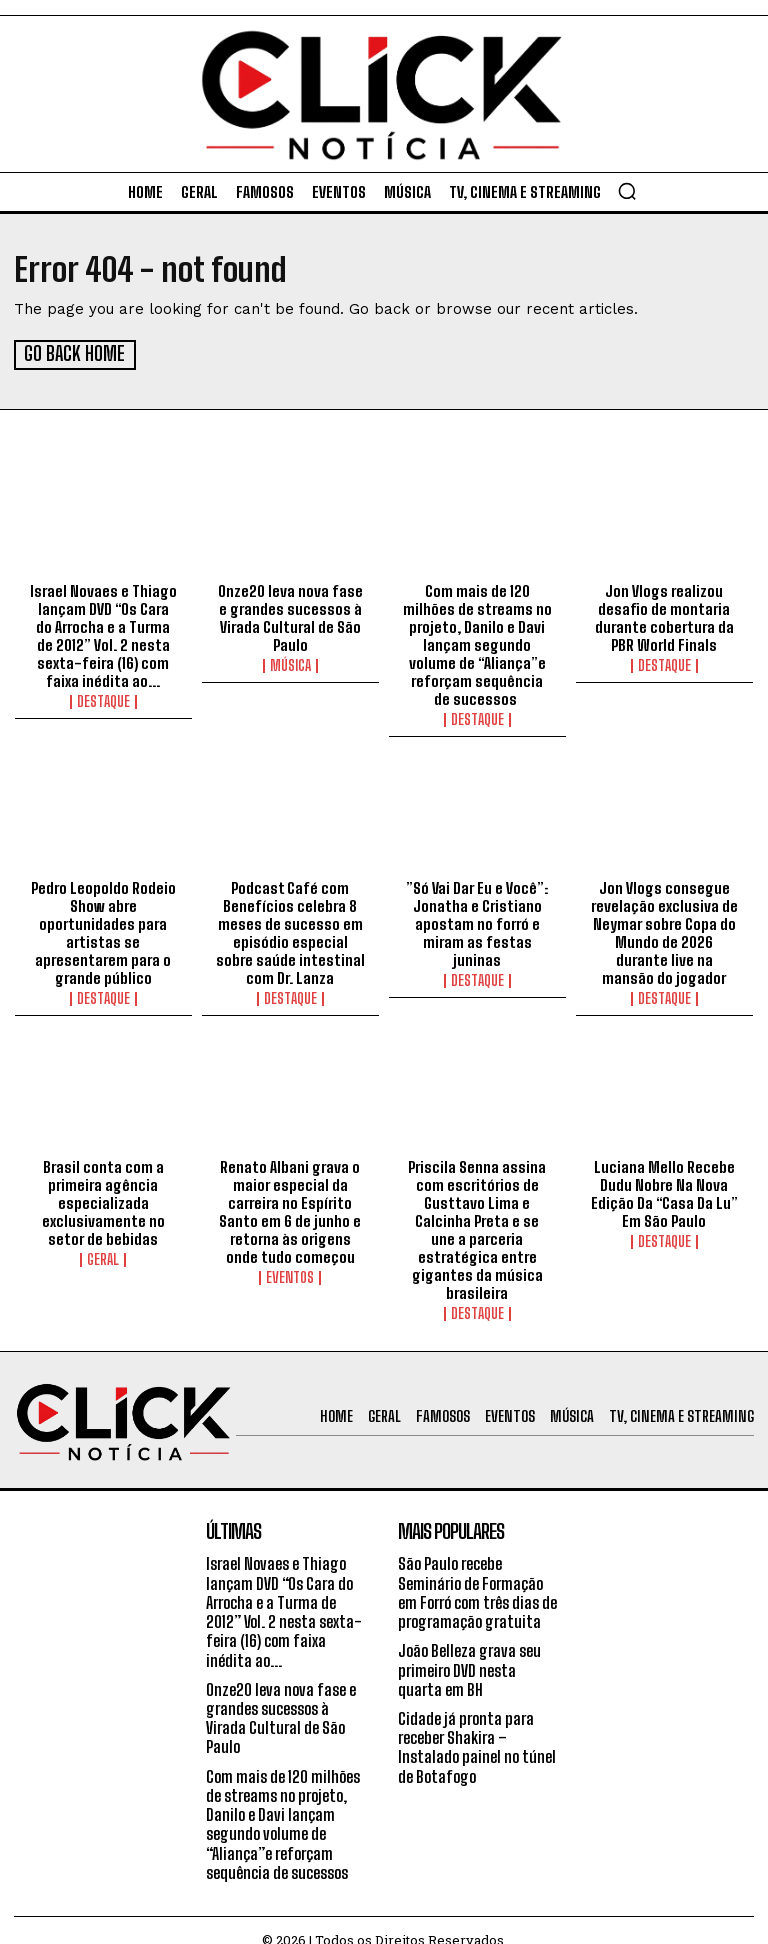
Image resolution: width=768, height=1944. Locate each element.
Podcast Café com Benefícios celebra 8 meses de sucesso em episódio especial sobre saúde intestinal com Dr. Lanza (290, 931)
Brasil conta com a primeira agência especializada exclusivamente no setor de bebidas (103, 1200)
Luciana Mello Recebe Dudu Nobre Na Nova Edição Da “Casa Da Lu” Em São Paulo (664, 1191)
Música (290, 664)
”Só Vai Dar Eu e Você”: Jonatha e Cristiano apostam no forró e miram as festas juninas (477, 922)
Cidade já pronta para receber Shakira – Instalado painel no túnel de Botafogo (478, 1726)
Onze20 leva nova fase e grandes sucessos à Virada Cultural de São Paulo (290, 616)
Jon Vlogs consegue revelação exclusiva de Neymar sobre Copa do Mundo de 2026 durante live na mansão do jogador (664, 931)
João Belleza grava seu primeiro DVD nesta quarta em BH (470, 1649)
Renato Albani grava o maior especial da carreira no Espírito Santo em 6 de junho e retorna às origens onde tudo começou (290, 1209)
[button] (627, 191)
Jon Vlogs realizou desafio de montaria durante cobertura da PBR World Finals (664, 616)
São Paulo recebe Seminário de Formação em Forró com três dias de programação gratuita (479, 1572)
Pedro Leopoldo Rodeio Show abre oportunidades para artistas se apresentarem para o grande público (103, 931)
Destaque (103, 700)
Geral (103, 1257)
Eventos (290, 1275)
